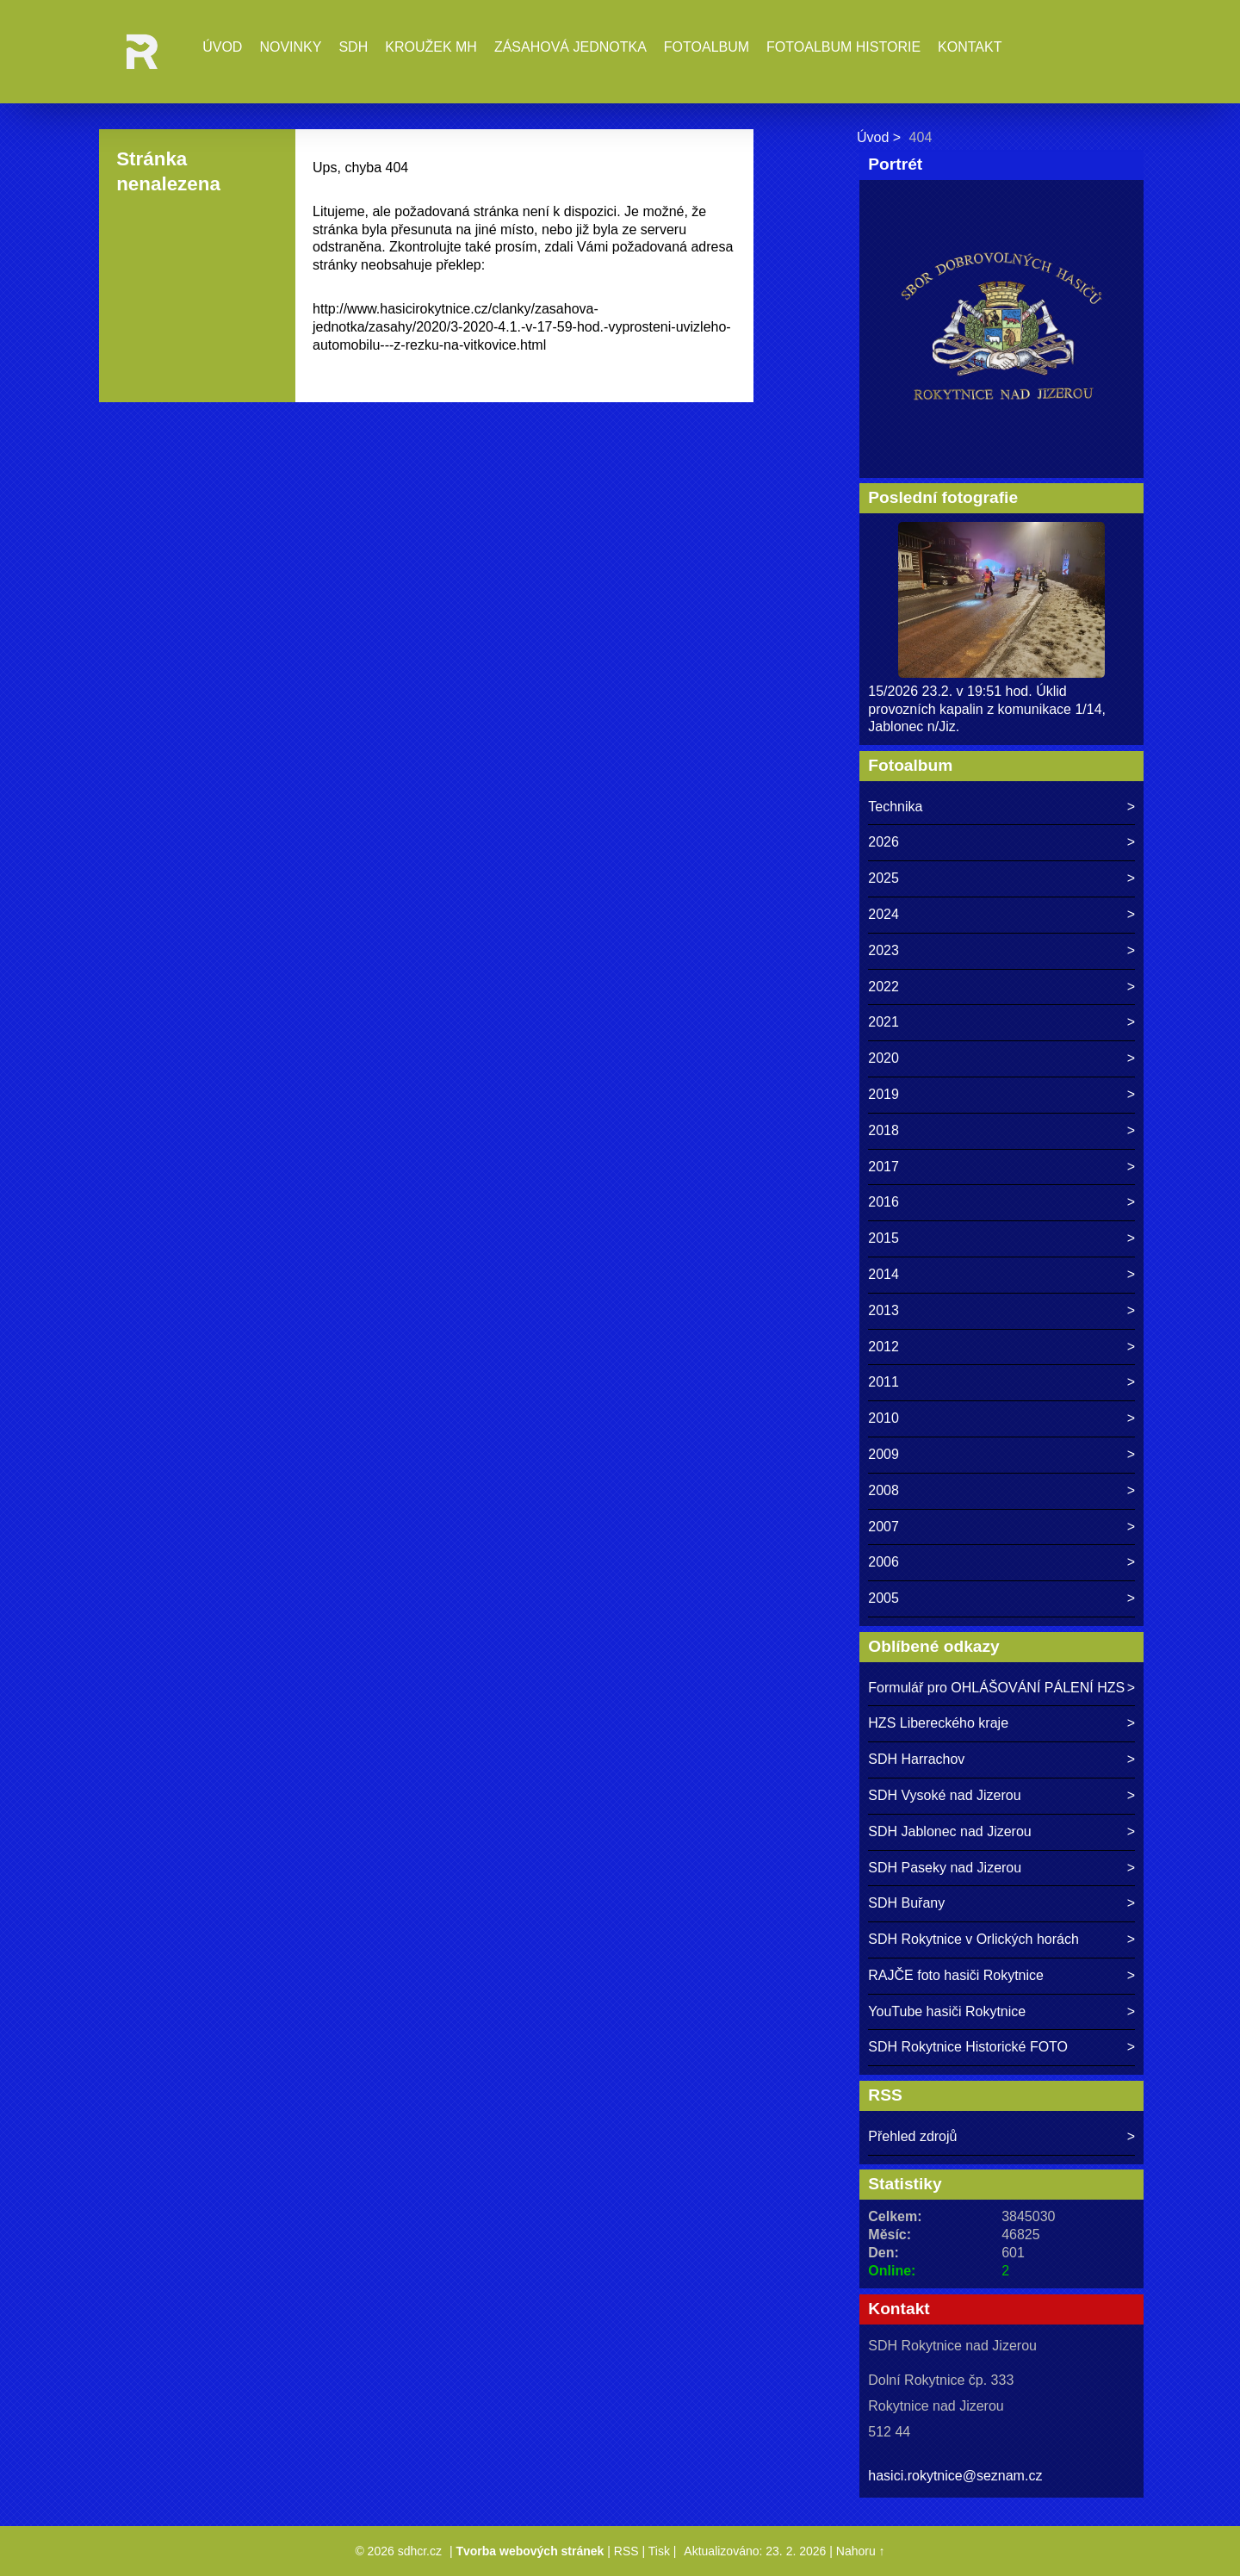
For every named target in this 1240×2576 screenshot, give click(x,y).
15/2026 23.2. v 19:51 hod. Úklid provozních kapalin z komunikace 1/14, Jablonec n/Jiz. (987, 709)
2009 (883, 1454)
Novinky (290, 47)
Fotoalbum (706, 47)
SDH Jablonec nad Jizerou (949, 1831)
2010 (883, 1418)
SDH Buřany (906, 1903)
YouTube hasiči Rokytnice (947, 2011)
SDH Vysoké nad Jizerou (944, 1795)
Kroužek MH (431, 47)
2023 (883, 950)
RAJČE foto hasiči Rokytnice (956, 1975)
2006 (883, 1562)
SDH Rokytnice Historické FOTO (968, 2046)
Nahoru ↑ (860, 2551)
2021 (883, 1022)
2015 (883, 1238)
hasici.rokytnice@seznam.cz (955, 2475)
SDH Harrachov (916, 1759)
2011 (883, 1382)
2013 (883, 1310)
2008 (883, 1490)
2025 (883, 878)
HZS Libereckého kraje (938, 1723)
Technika (895, 806)
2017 (883, 1166)
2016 (883, 1202)
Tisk (659, 2551)
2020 (883, 1058)
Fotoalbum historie (843, 47)
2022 (883, 986)
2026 (883, 842)
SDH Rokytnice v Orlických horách (973, 1939)
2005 (883, 1598)
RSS (626, 2551)
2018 (883, 1130)
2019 (883, 1094)
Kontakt (969, 47)
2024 (883, 914)
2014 (883, 1274)
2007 (883, 1526)
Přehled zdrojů (912, 2136)
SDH (353, 47)
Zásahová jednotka (570, 47)
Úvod (222, 47)
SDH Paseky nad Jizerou (944, 1867)
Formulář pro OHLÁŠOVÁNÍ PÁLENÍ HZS (996, 1687)
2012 (883, 1346)
